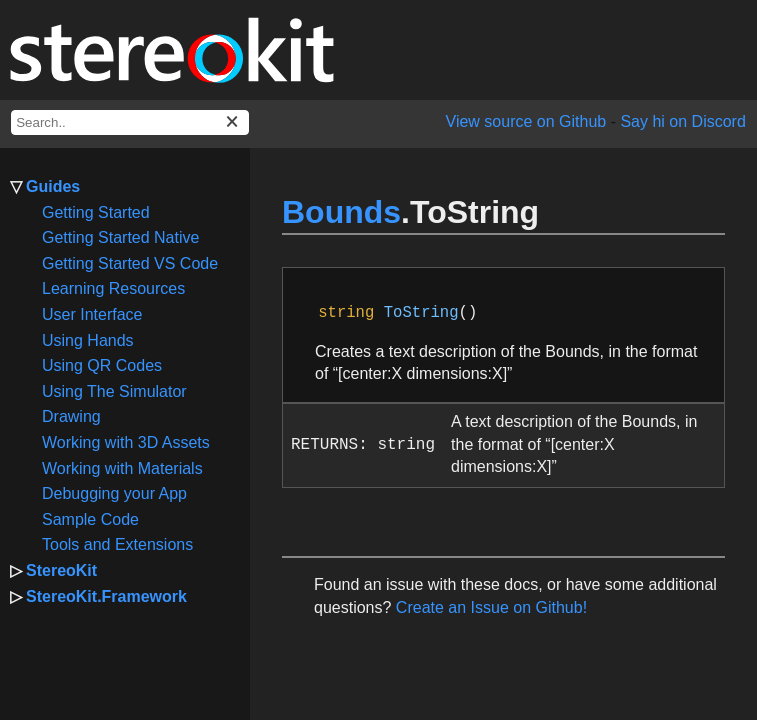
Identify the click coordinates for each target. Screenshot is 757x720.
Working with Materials (122, 468)
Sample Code (90, 519)
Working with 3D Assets (126, 442)
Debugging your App (114, 493)
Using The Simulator (114, 391)
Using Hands (88, 340)
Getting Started (96, 212)
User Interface (92, 314)
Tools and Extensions (117, 544)
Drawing (71, 416)
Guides (53, 186)
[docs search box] (130, 122)
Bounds (341, 212)
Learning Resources (113, 288)
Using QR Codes (102, 365)
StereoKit (61, 570)
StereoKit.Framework (106, 596)
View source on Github (526, 121)
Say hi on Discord (682, 121)
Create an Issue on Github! (491, 607)
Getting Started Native (120, 237)
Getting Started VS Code (130, 263)
